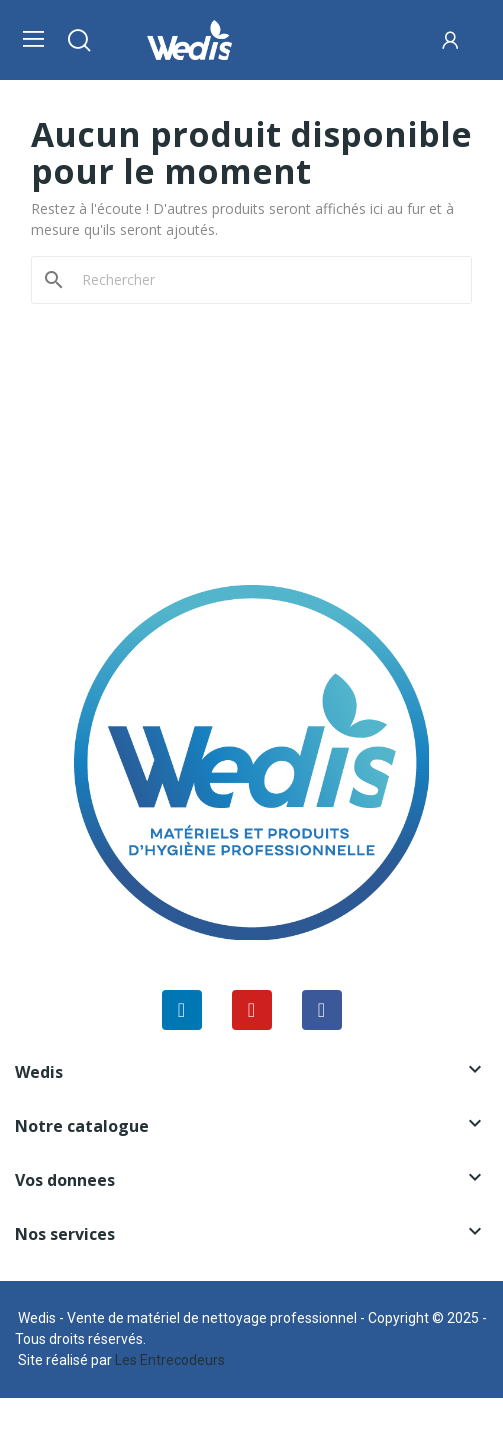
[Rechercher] (263, 280)
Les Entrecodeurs (170, 1360)
